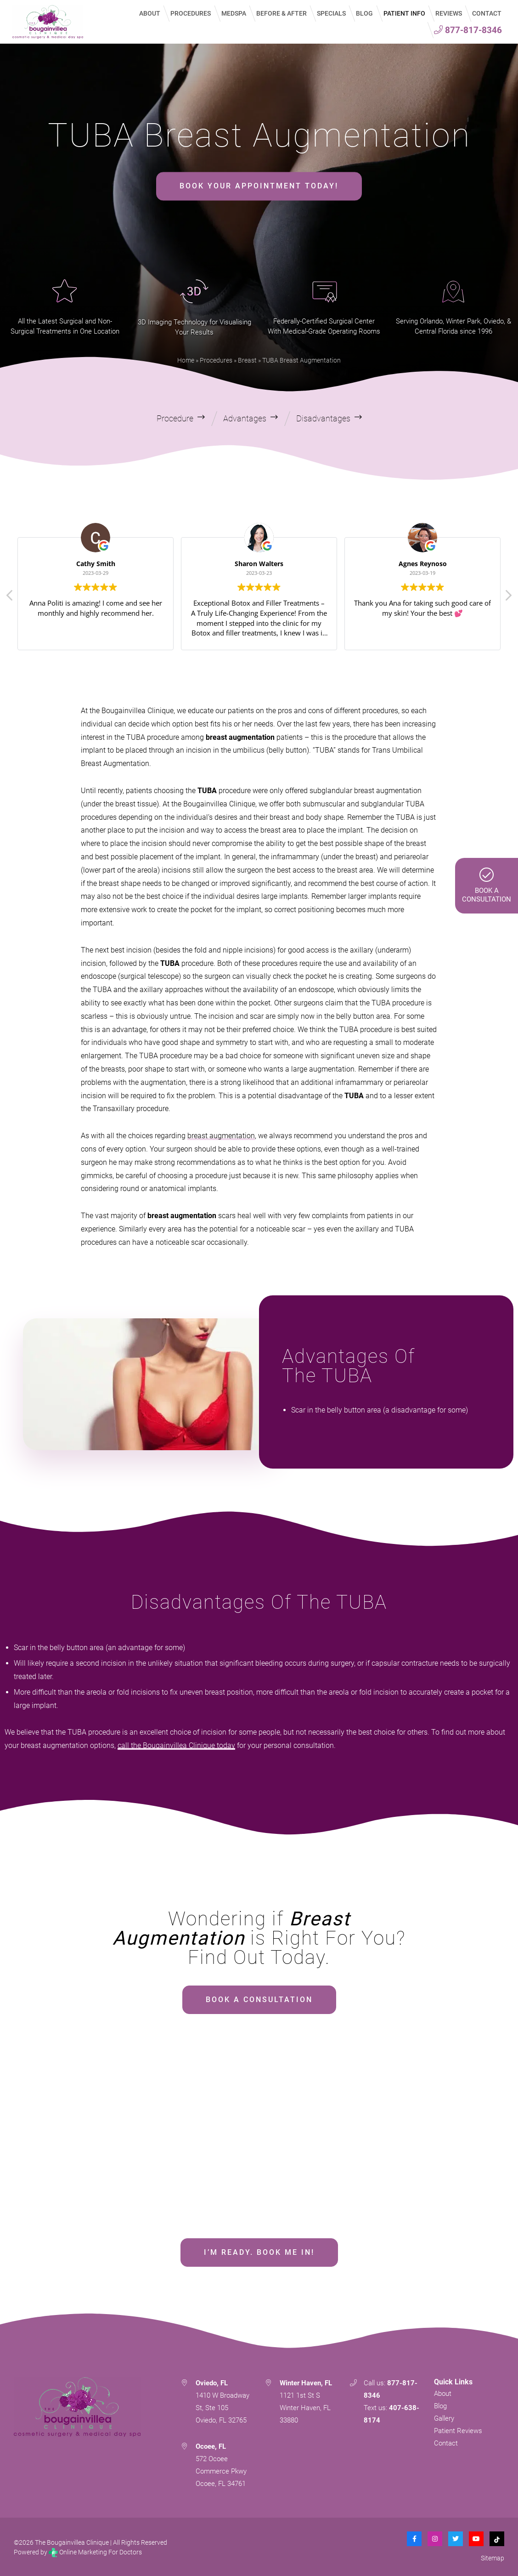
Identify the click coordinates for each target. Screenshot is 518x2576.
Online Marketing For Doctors (95, 2550)
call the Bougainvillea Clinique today (176, 1744)
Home (185, 359)
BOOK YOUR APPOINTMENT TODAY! (259, 185)
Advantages (244, 417)
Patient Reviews (458, 2429)
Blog (440, 2404)
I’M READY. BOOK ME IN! (259, 2251)
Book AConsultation (486, 885)
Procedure (175, 417)
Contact (446, 2442)
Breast (247, 359)
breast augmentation (221, 1134)
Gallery (444, 2417)
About (442, 2392)
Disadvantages (323, 417)
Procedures (216, 359)
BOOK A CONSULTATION (259, 1998)
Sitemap (492, 2557)
